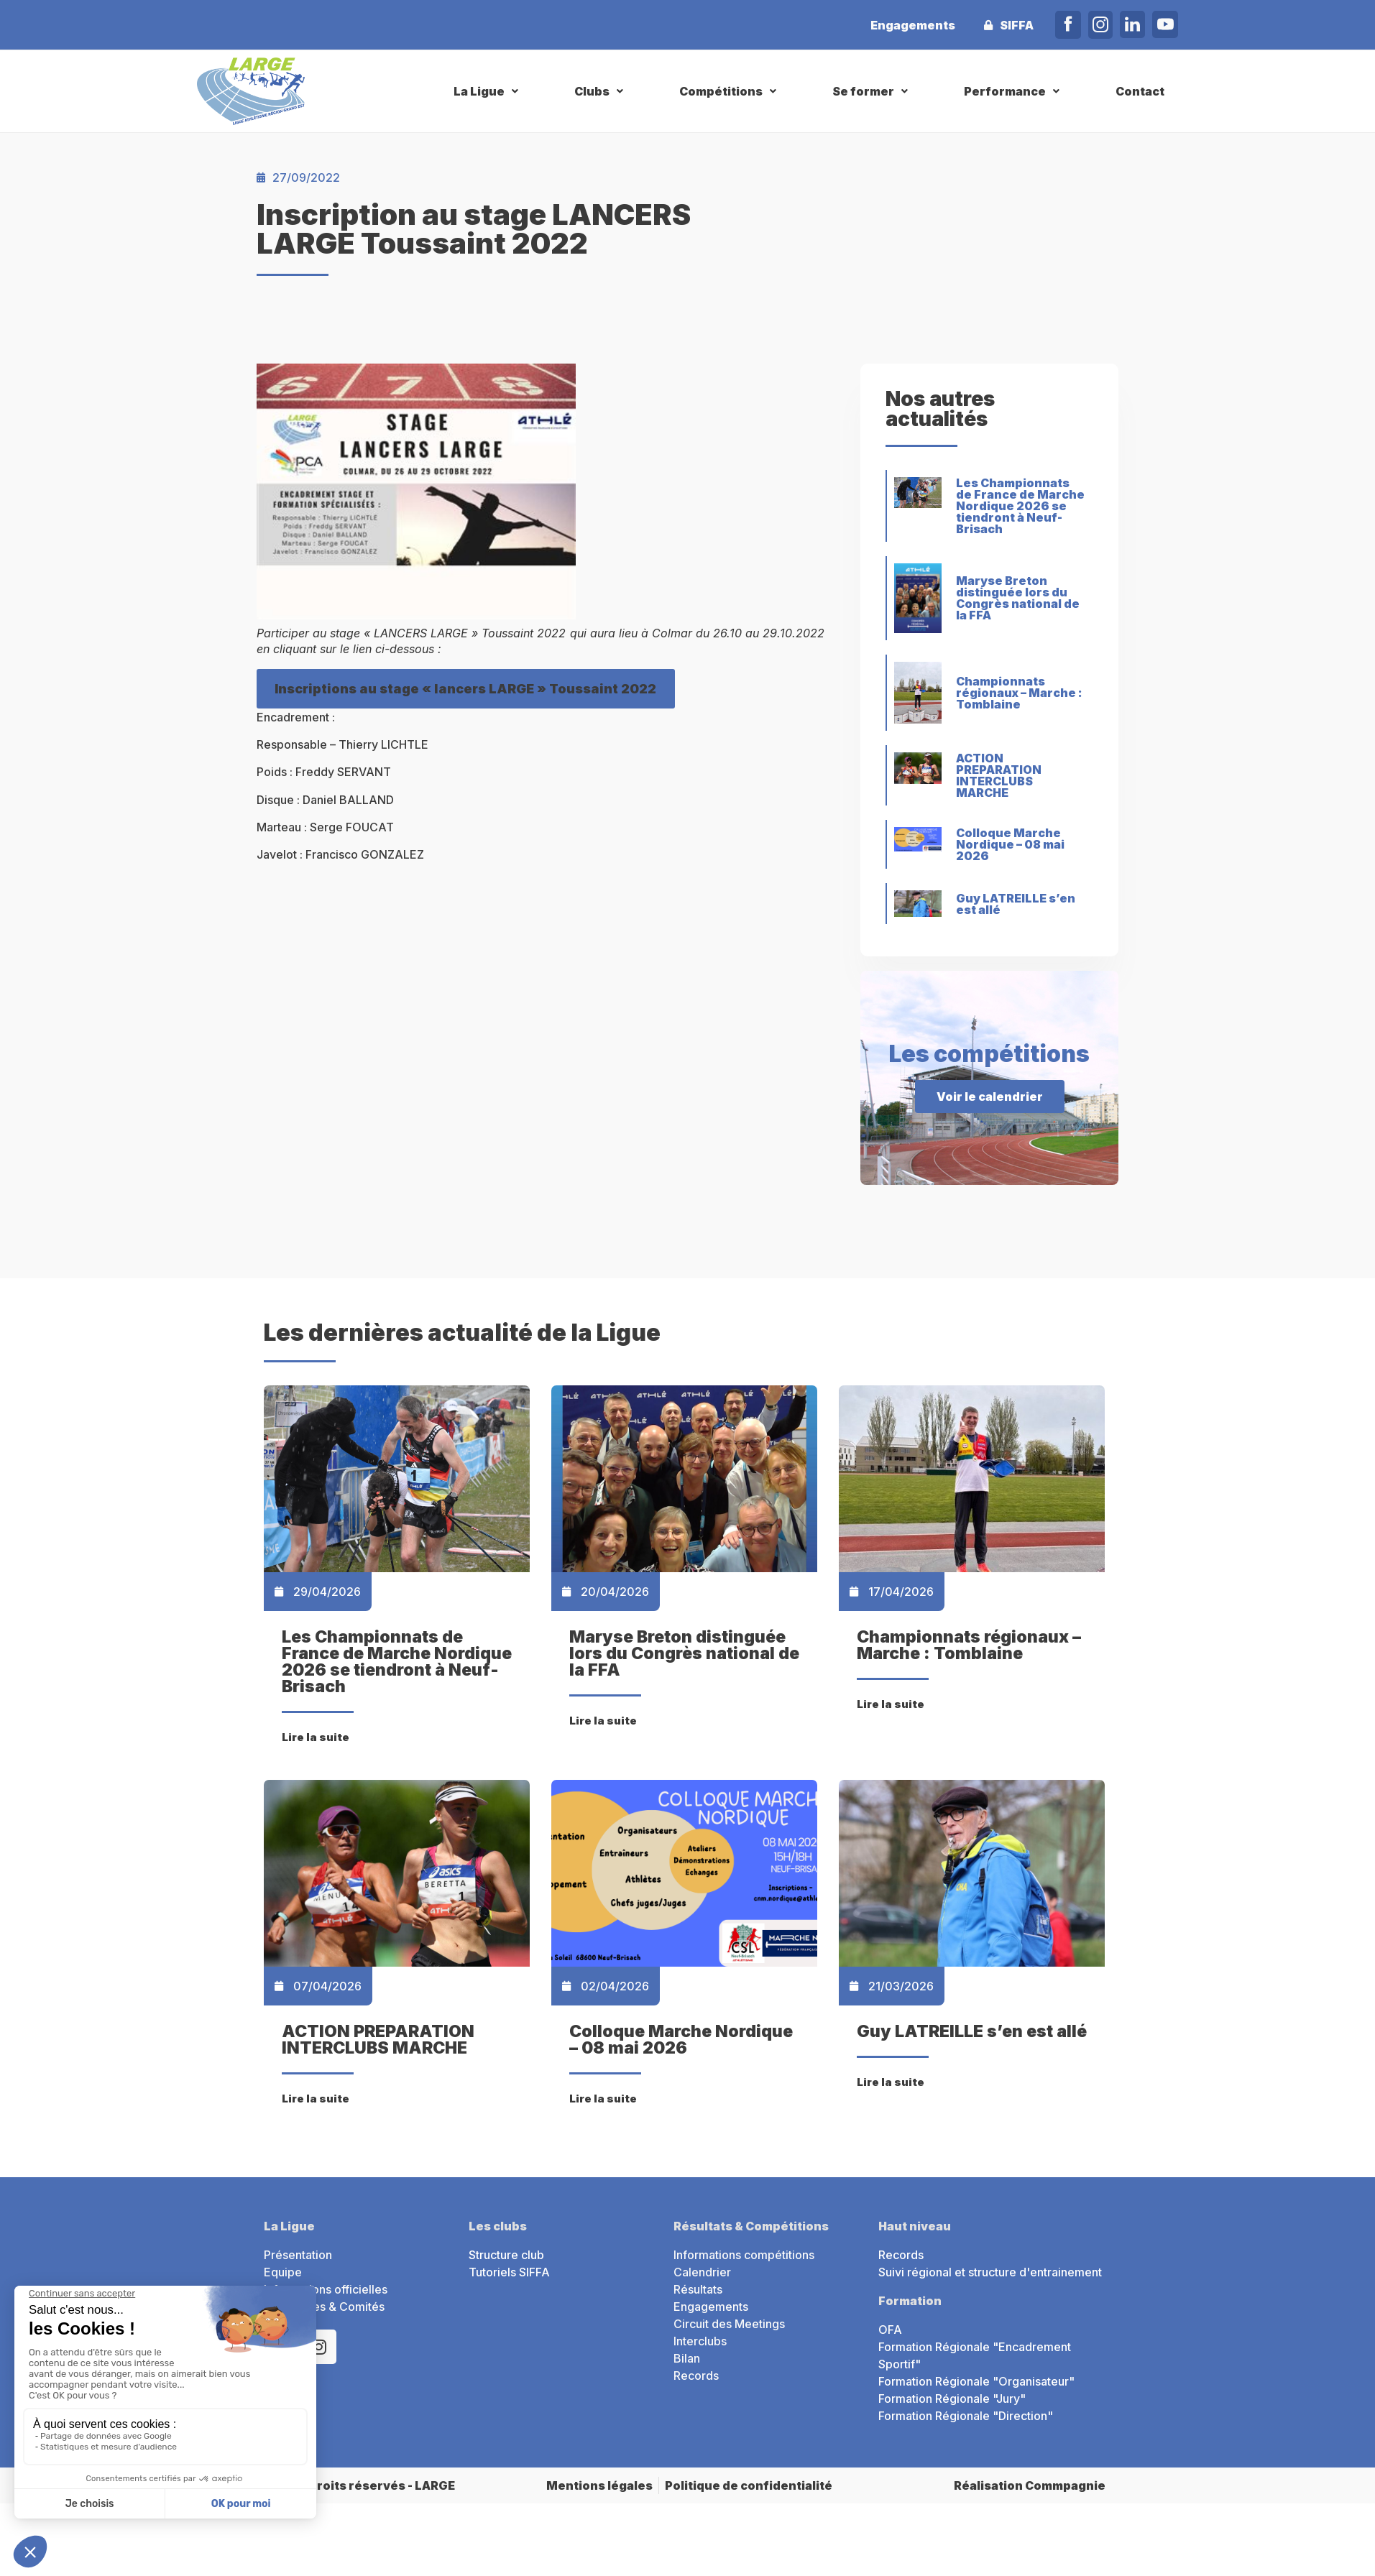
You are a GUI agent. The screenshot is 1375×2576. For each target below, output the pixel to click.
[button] (487, 91)
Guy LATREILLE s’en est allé (1015, 904)
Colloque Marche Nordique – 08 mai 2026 (1010, 844)
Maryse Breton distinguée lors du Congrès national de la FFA (1018, 597)
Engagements (912, 25)
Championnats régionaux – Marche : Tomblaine (1019, 692)
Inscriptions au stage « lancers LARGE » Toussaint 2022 (465, 688)
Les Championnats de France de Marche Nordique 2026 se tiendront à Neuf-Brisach (1020, 506)
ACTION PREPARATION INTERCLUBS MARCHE (998, 775)
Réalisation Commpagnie (1029, 2485)
